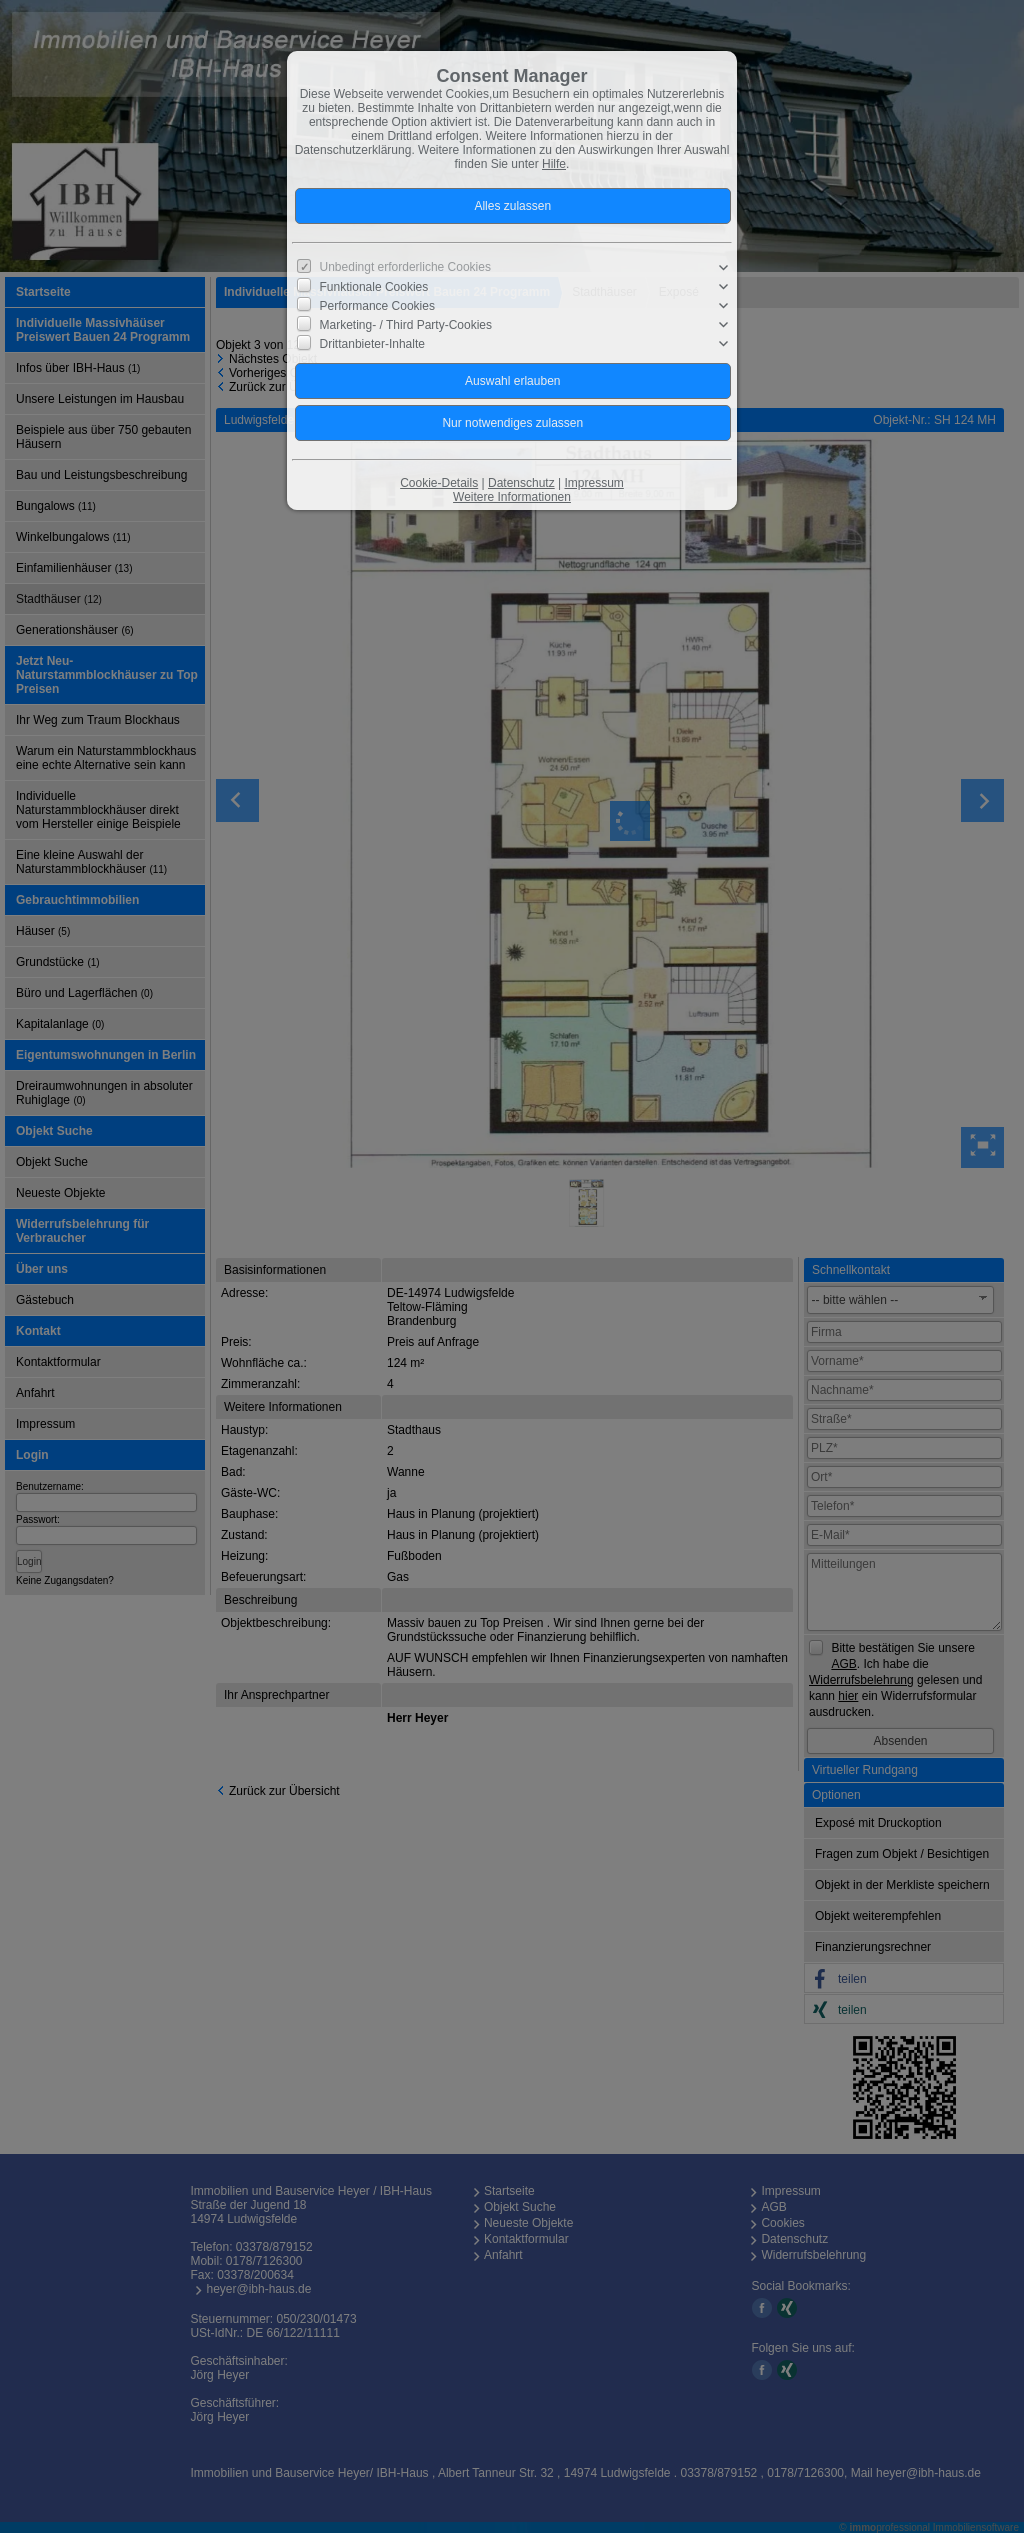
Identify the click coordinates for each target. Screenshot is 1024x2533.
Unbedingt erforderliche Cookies (405, 267)
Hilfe (554, 164)
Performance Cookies (377, 306)
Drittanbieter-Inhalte (372, 344)
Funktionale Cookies (374, 287)
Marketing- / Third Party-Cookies (406, 325)
